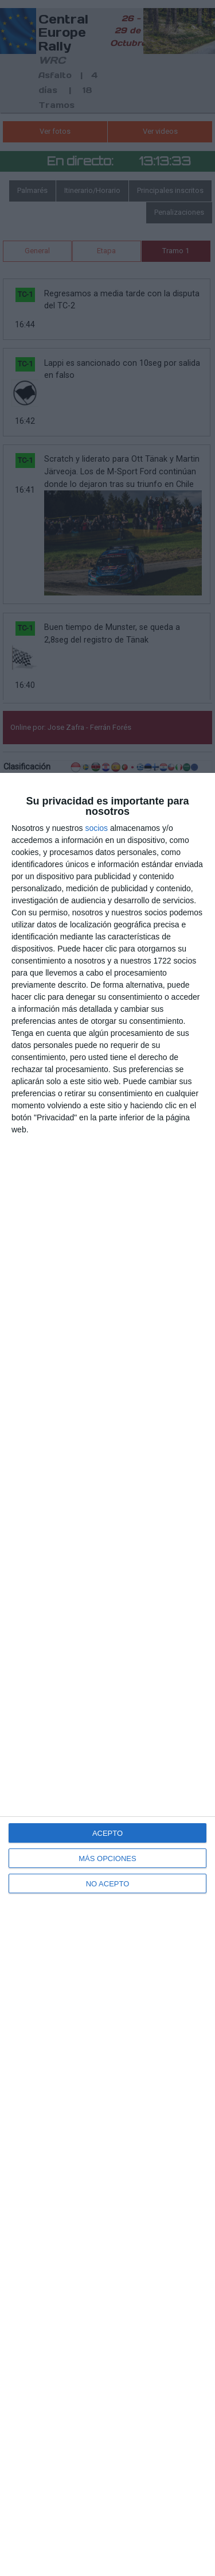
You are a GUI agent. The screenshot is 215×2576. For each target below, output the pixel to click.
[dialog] (107, 1674)
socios (96, 828)
